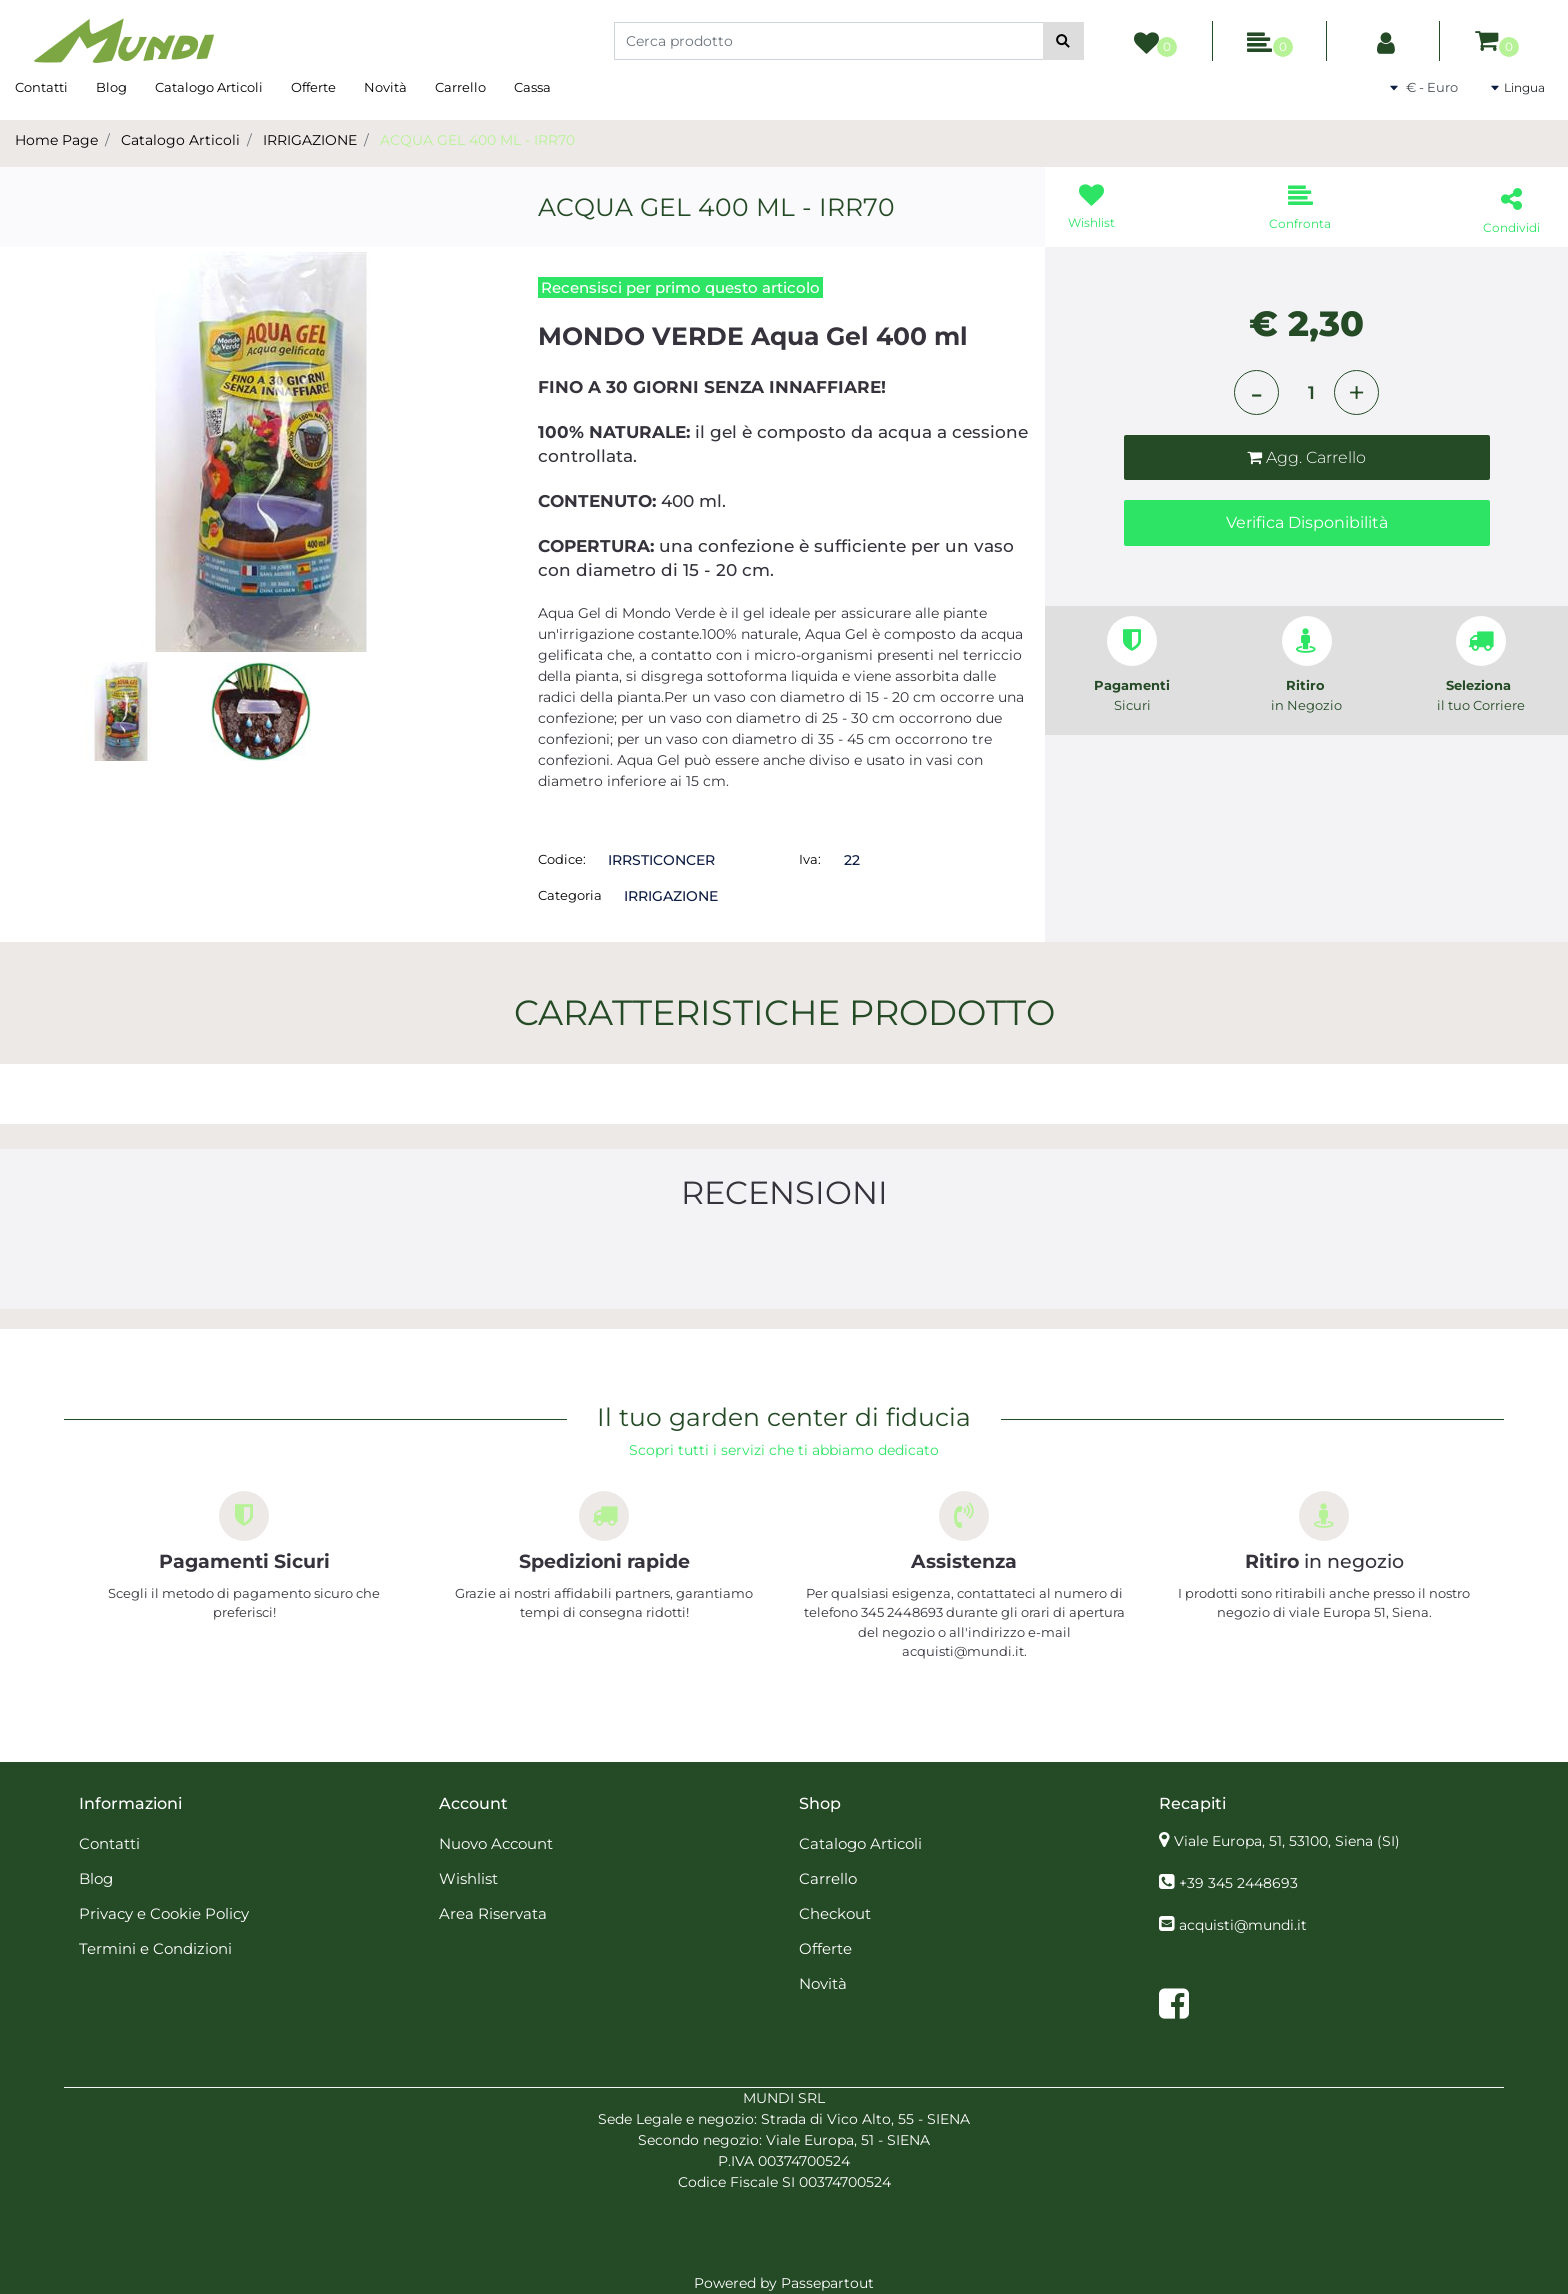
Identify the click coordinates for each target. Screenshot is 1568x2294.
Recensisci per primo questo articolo (680, 287)
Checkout (835, 1913)
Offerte (313, 87)
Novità (385, 87)
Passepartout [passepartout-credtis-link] (827, 2283)
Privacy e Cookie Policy (164, 1913)
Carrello (460, 87)
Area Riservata (493, 1913)
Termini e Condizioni (155, 1948)
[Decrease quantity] (1256, 392)
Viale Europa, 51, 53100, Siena (1287, 1841)
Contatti (41, 87)
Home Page (56, 140)
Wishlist (468, 1878)
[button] (1063, 41)
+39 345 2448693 (1238, 1883)
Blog (111, 87)
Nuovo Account (496, 1843)
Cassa (532, 87)
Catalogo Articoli (209, 87)
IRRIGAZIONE (310, 140)
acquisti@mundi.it (1243, 1925)
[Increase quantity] (1356, 392)
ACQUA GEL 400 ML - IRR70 (477, 140)
